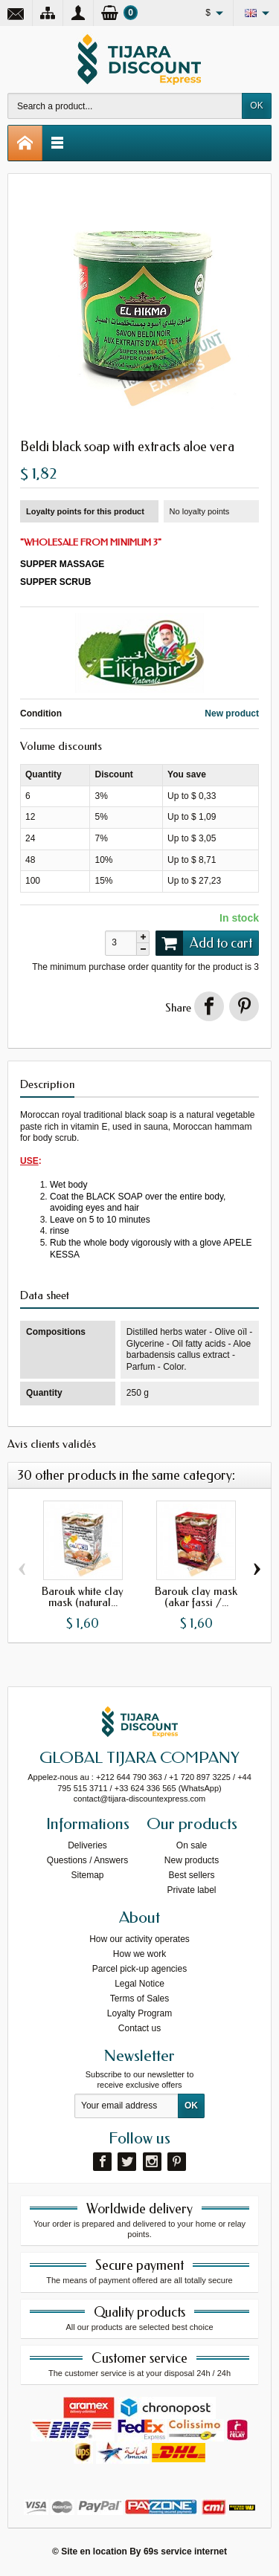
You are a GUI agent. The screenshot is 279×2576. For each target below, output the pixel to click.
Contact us (139, 2028)
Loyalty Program (139, 2013)
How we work (139, 1954)
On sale (191, 1845)
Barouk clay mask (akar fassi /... (196, 1597)
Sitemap (87, 1875)
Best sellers (191, 1875)
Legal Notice (139, 1983)
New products (191, 1860)
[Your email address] (126, 2106)
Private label (191, 1890)
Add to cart (203, 943)
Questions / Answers (87, 1860)
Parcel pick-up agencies (139, 1969)
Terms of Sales (139, 1998)
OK (256, 105)
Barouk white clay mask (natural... (83, 1597)
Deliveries (87, 1845)
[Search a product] (125, 106)
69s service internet (185, 2551)
